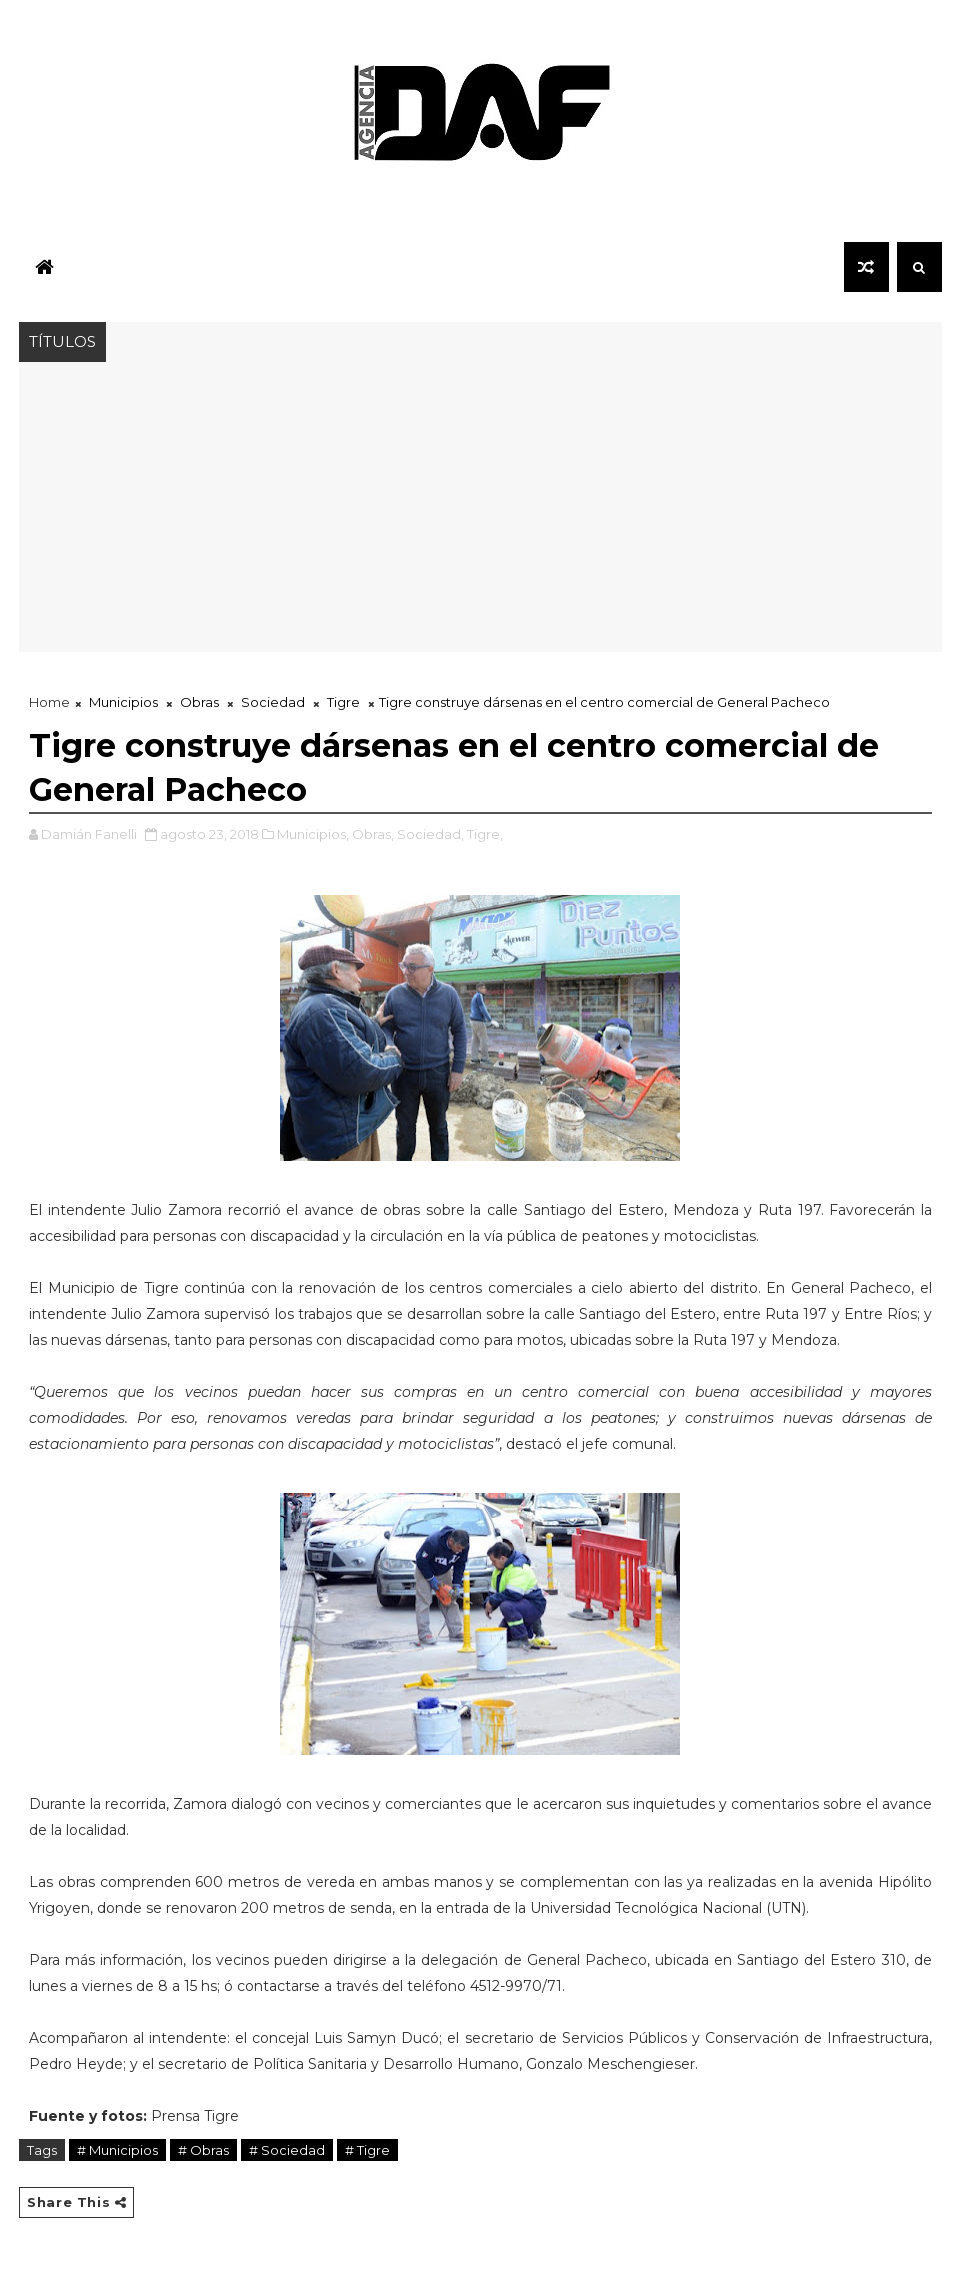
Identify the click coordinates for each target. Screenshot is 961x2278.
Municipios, (313, 834)
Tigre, (485, 834)
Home (49, 702)
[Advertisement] (480, 512)
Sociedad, (430, 834)
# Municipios (117, 2150)
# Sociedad (287, 2150)
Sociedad (273, 702)
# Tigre (367, 2150)
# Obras (203, 2150)
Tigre (343, 702)
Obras (199, 702)
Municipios (123, 702)
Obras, (373, 834)
